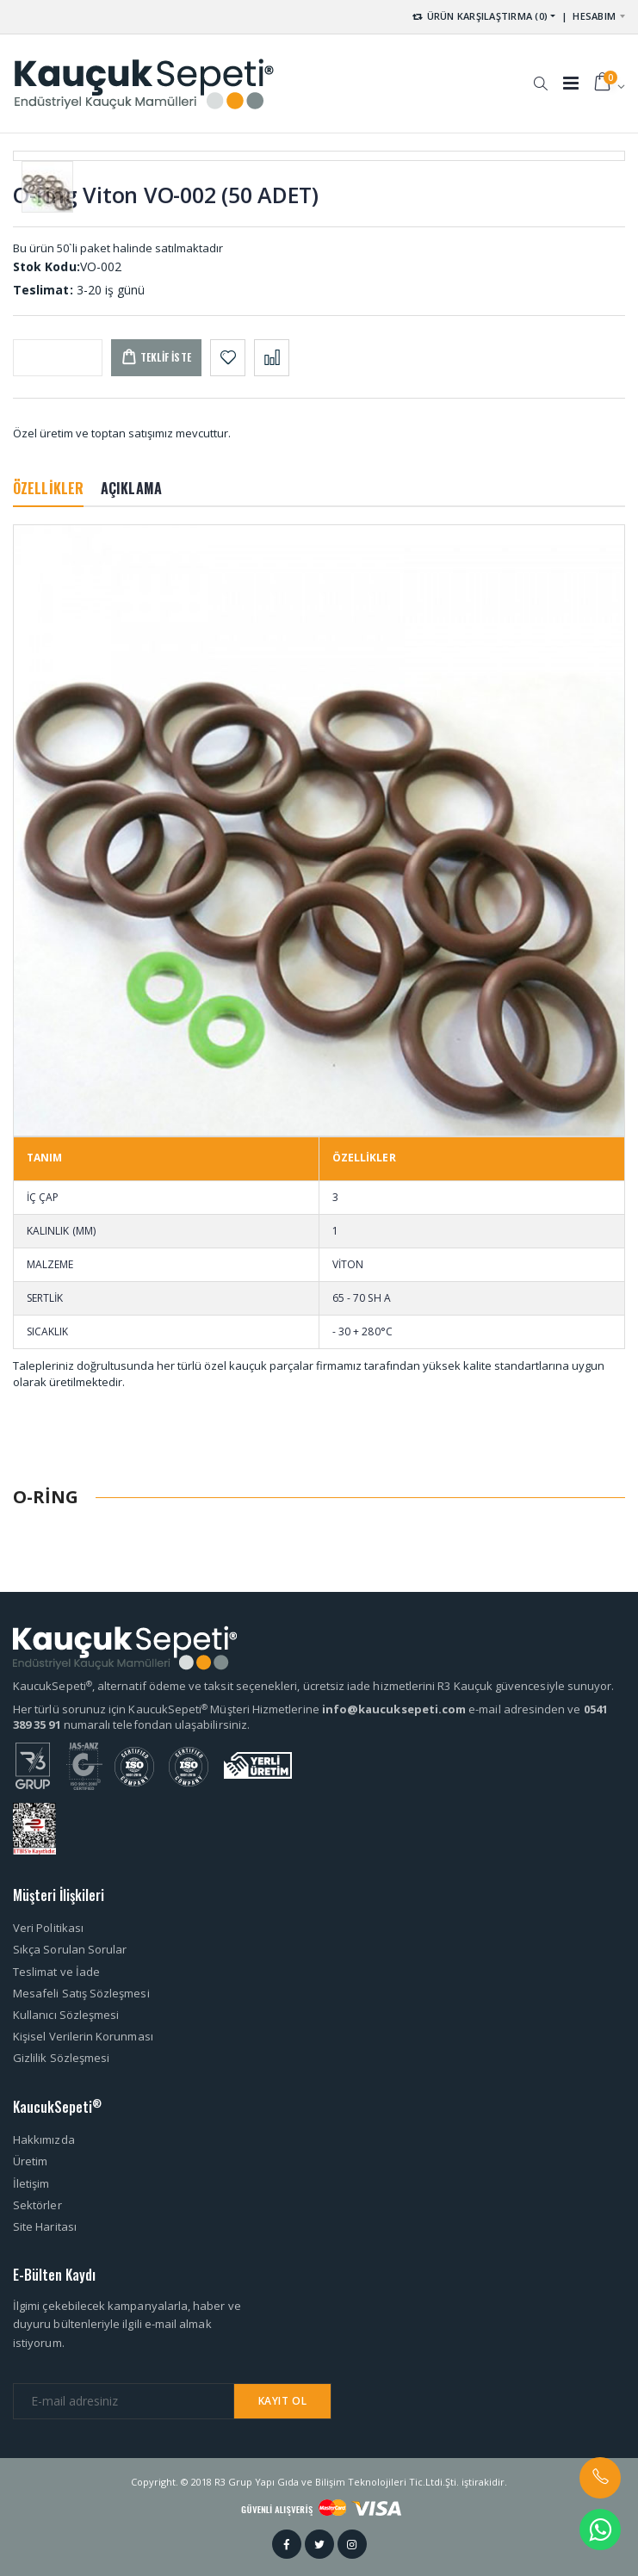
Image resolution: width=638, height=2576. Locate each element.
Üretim (30, 2161)
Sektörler (37, 2205)
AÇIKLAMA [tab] (131, 488)
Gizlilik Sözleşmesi (61, 2057)
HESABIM (594, 15)
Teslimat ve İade (56, 1971)
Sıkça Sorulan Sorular (70, 1949)
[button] (540, 75)
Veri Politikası (48, 1927)
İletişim (31, 2183)
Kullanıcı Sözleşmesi (66, 2014)
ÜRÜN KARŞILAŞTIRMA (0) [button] (479, 15)
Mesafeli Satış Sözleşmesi (81, 1993)
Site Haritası (45, 2226)
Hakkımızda (44, 2139)
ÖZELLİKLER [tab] (48, 488)
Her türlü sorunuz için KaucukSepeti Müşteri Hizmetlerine (167, 1709)
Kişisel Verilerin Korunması (83, 2036)
